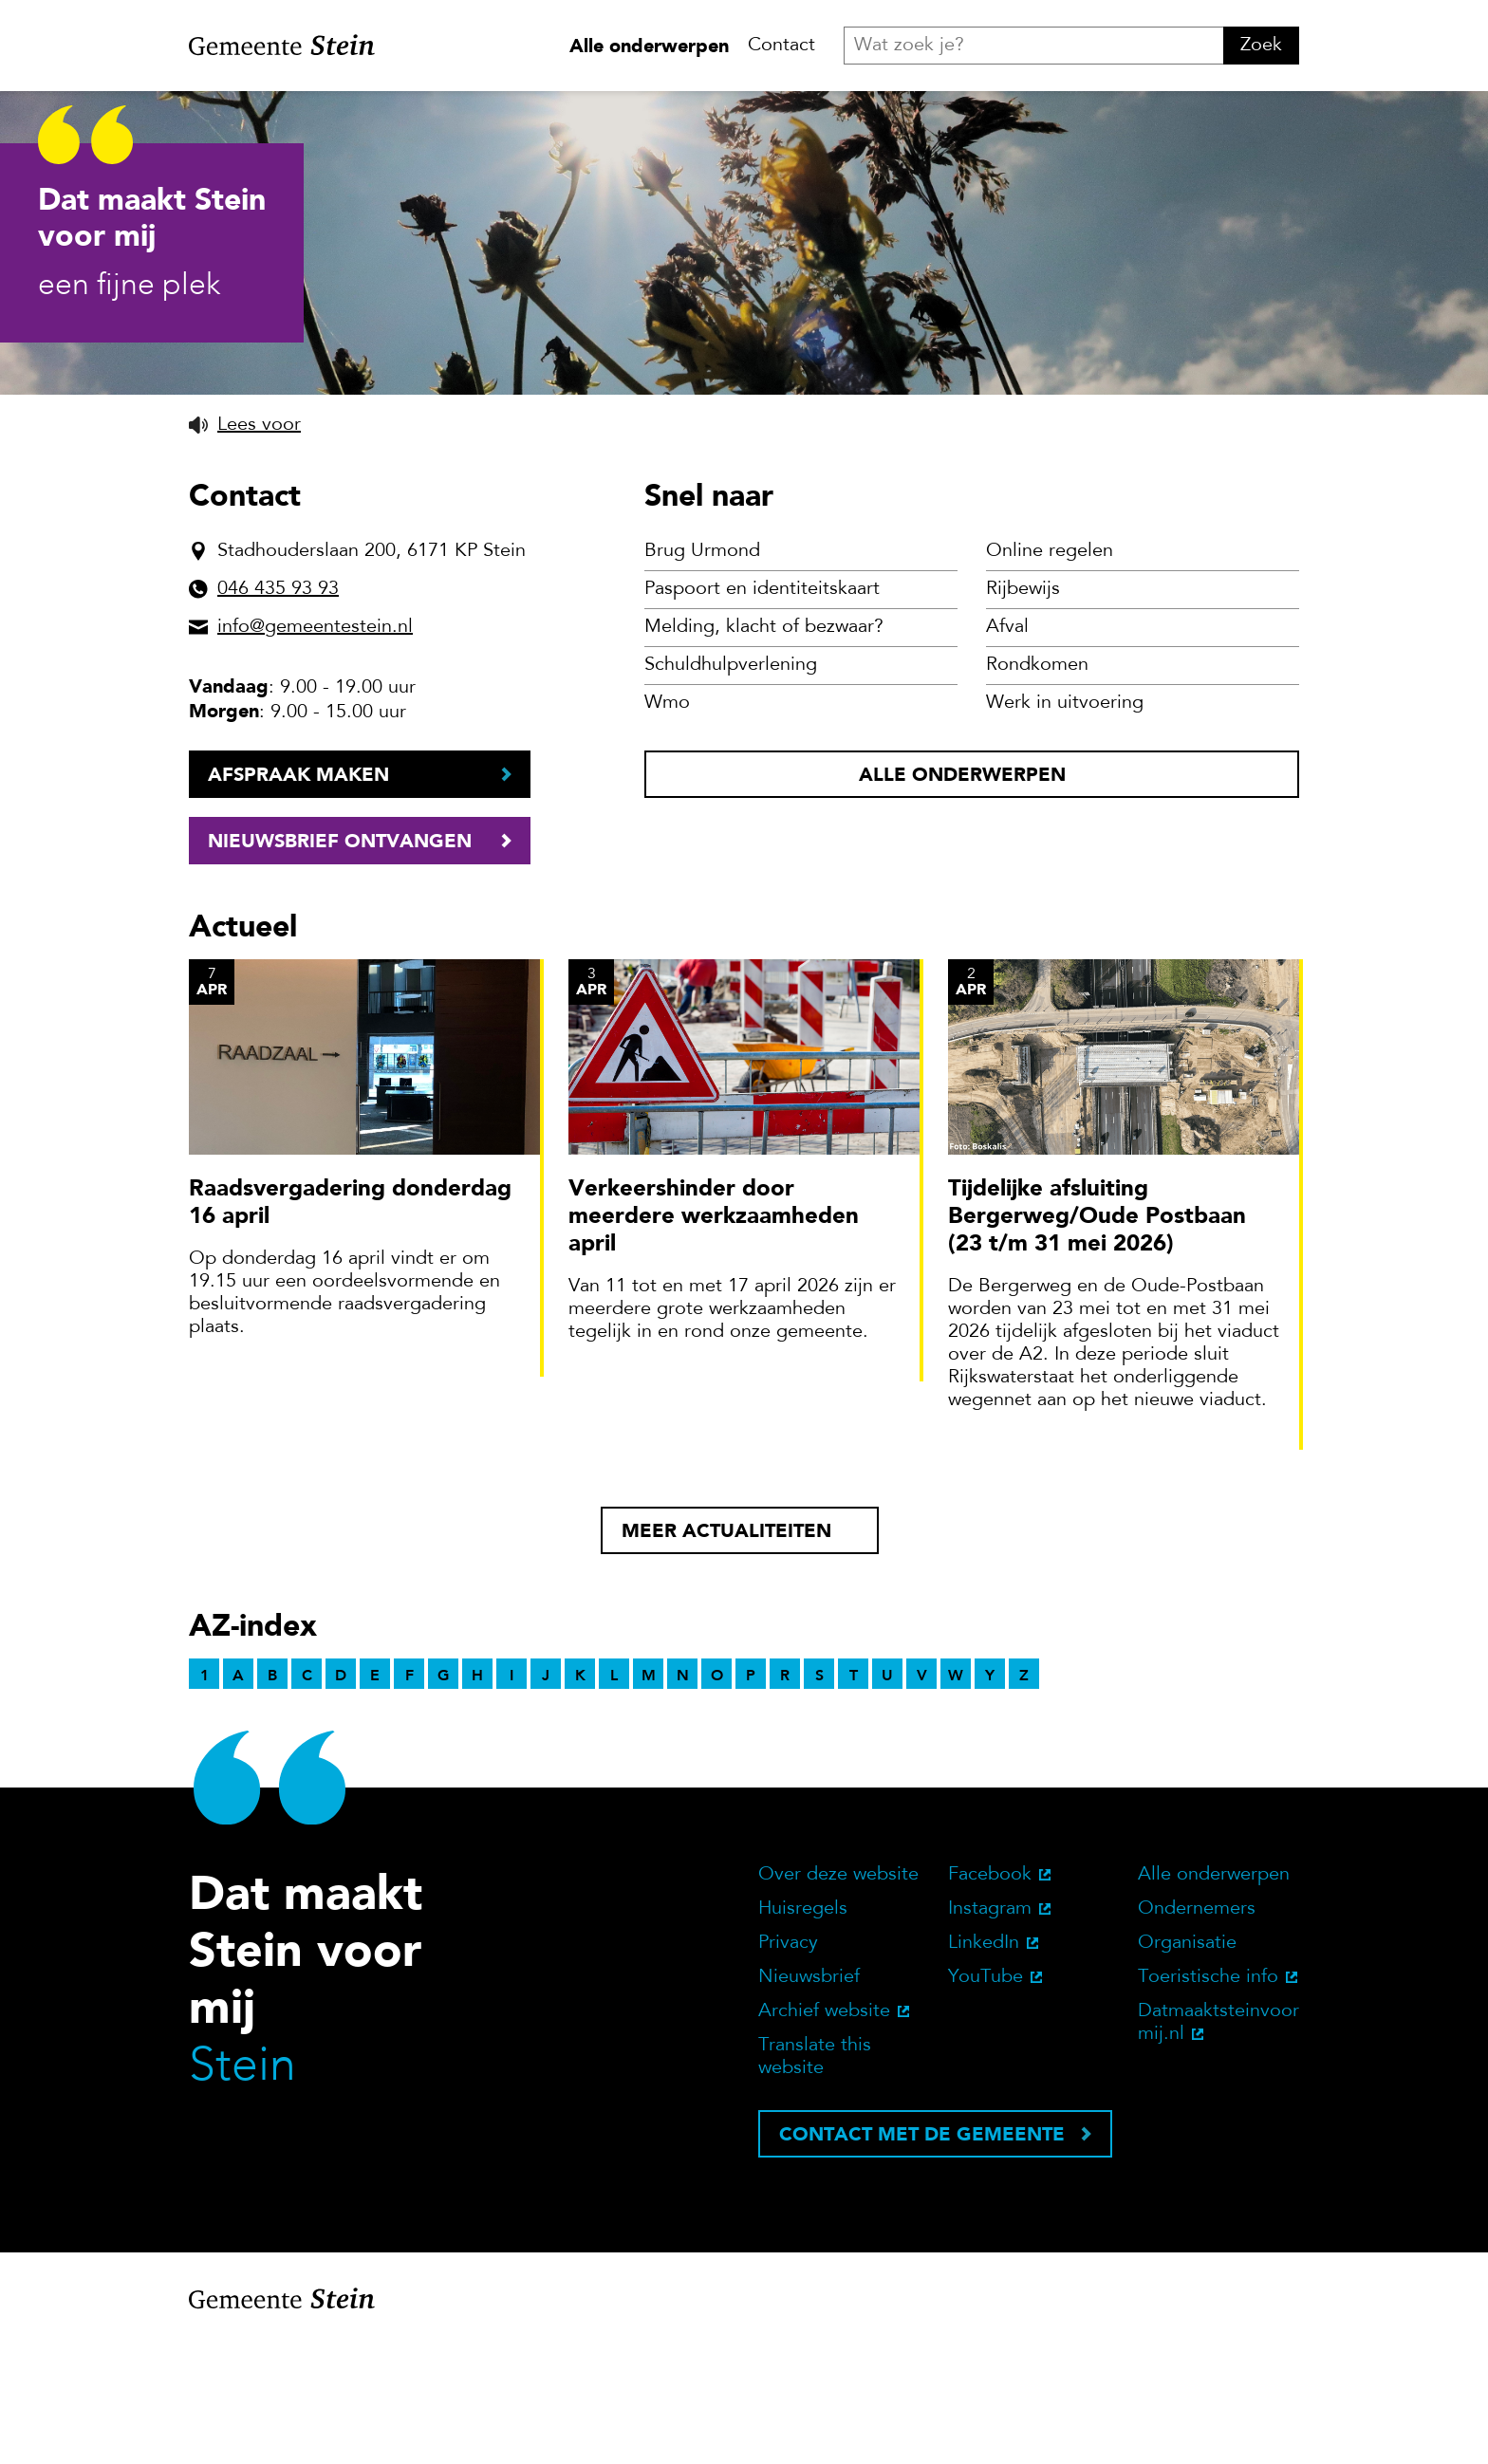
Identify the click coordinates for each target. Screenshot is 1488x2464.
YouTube (985, 2100)
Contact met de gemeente (922, 2257)
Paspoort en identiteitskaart (762, 712)
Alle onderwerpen (649, 45)
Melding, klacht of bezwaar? (764, 750)
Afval (1007, 750)
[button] (245, 548)
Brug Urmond (702, 674)
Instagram (990, 2032)
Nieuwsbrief (809, 2100)
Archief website (824, 2134)
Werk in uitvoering (1065, 826)
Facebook (990, 1998)
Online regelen (1049, 674)
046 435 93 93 (278, 712)
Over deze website (838, 1998)
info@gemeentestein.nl (315, 750)
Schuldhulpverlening (730, 788)
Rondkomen (1037, 788)
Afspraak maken (298, 897)
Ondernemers (1197, 2032)
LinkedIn (983, 2066)
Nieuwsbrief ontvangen (340, 964)
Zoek (1261, 45)
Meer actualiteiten (726, 1653)
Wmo (667, 826)
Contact (781, 45)
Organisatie (1187, 2066)
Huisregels (802, 2032)
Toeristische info (1208, 2100)
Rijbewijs (1023, 712)
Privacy (788, 2066)
